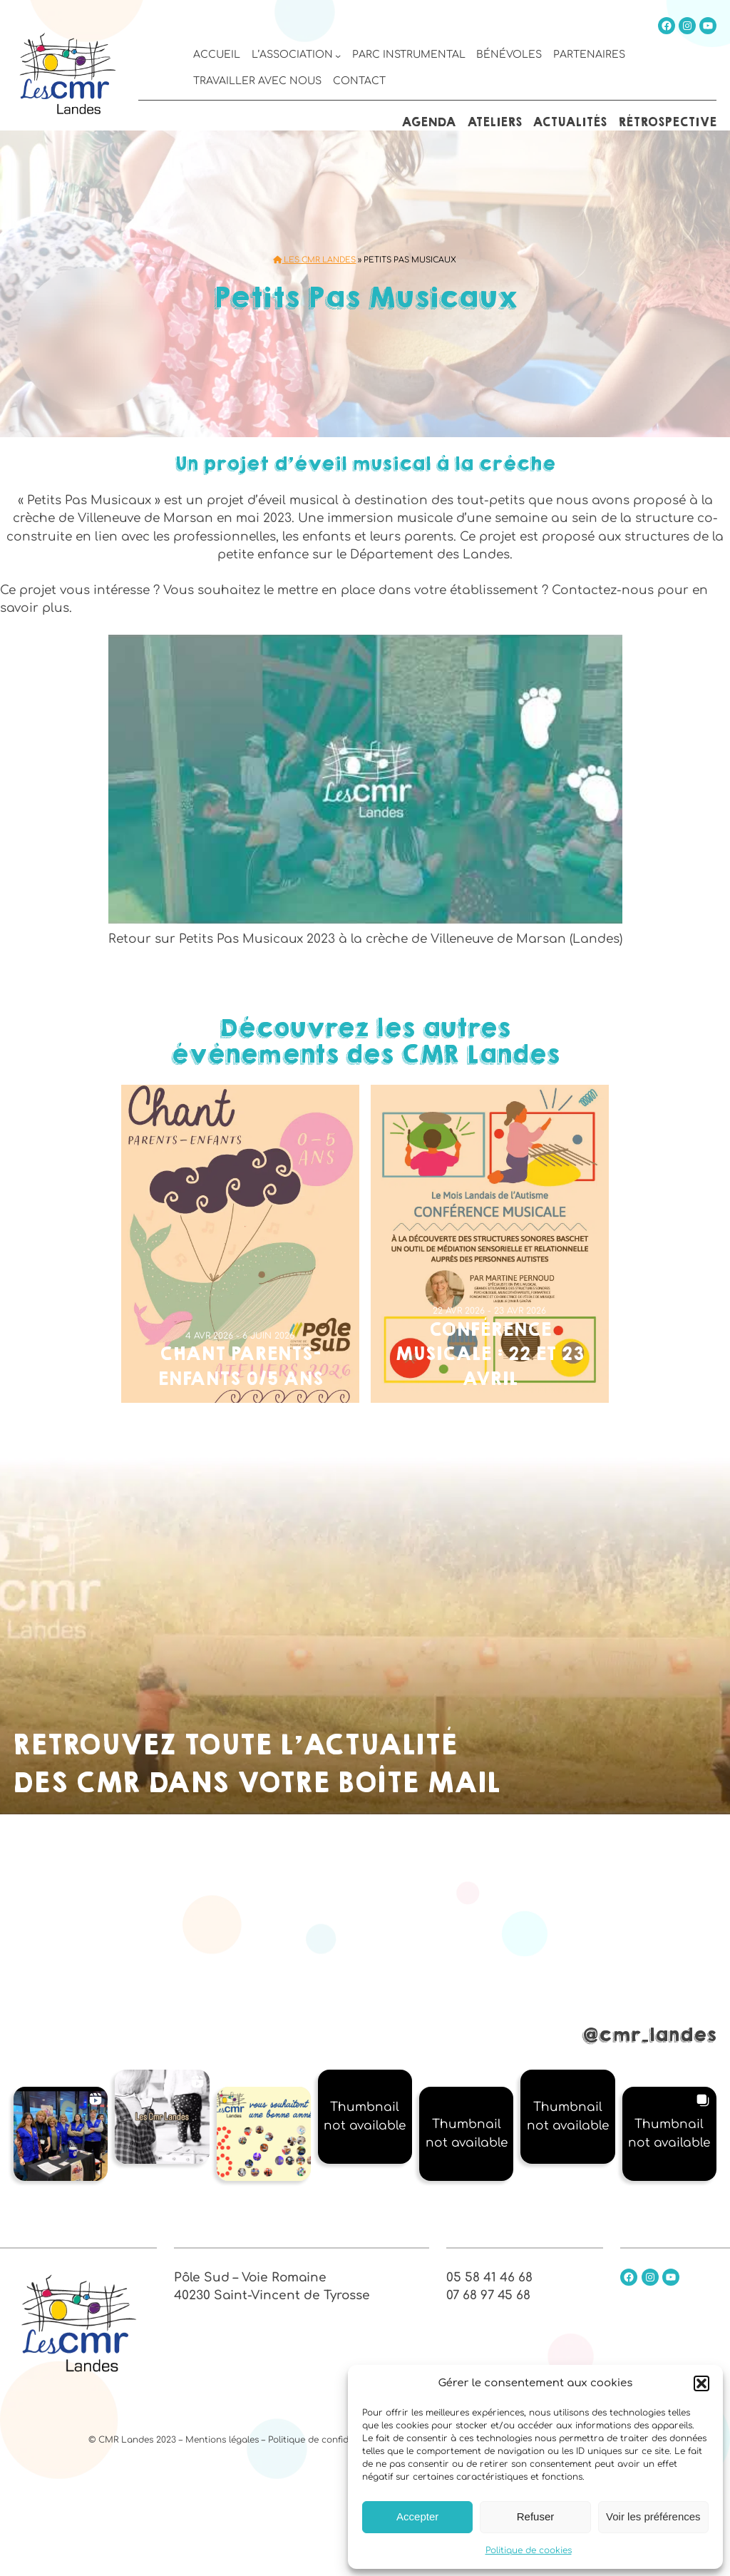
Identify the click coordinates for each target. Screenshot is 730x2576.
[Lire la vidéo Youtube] (365, 779)
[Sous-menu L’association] (338, 55)
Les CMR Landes (314, 260)
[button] (701, 2383)
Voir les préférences (653, 2516)
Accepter (417, 2516)
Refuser (536, 2516)
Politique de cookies (528, 2550)
